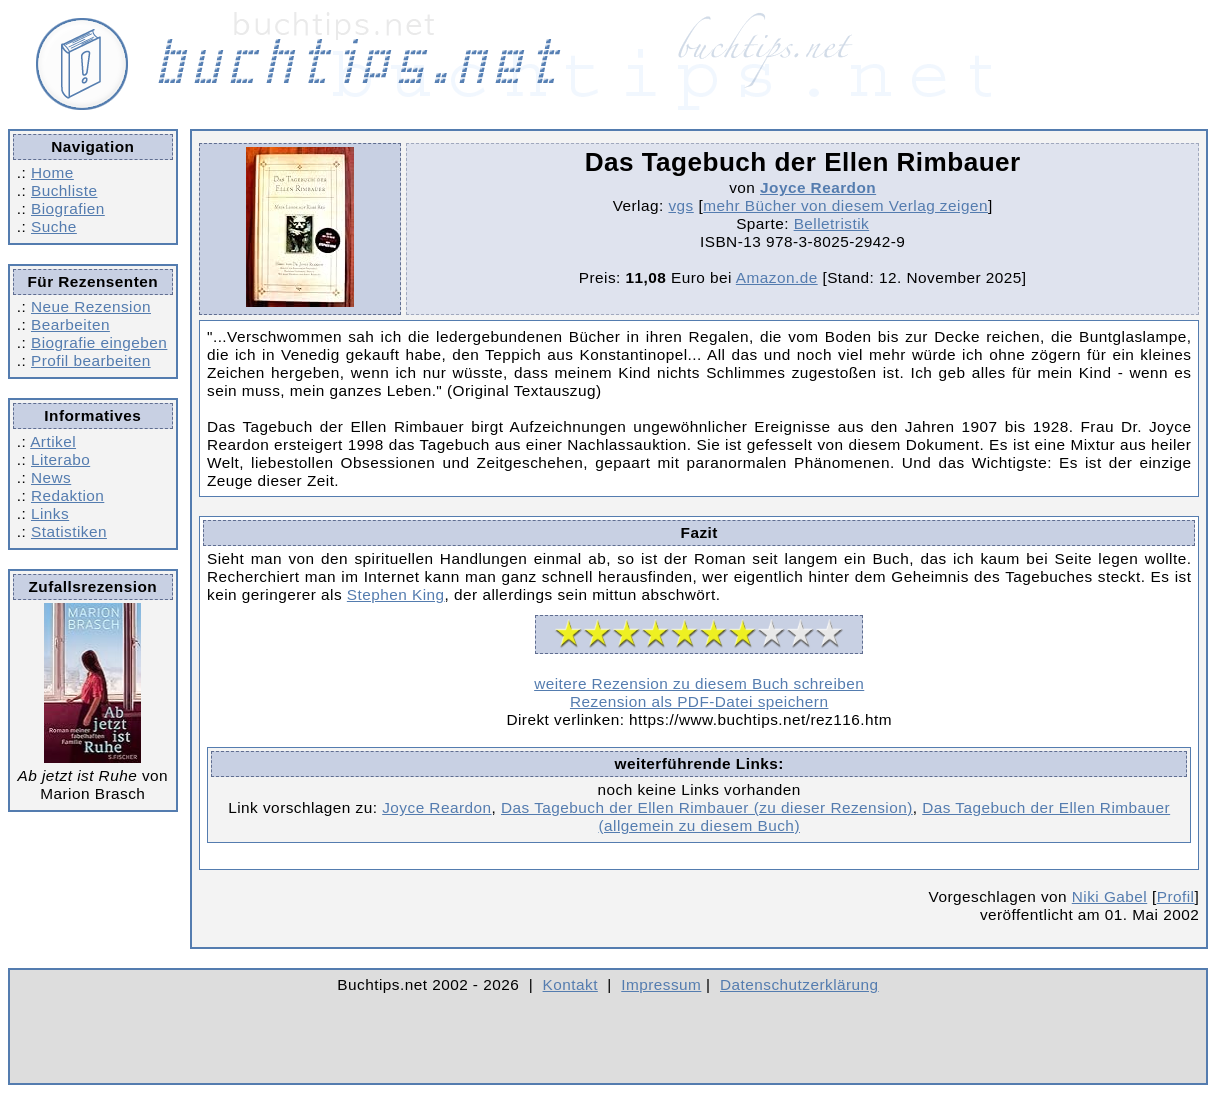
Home (52, 172)
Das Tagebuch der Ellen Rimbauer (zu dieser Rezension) (707, 807)
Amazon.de (777, 277)
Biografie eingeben (99, 342)
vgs (680, 205)
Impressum (661, 984)
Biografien (68, 208)
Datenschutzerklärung (799, 984)
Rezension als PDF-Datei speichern (699, 701)
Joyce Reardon (818, 187)
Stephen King (396, 594)
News (51, 477)
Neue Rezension (91, 306)
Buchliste (64, 190)
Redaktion (67, 495)
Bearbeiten (70, 324)
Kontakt (570, 984)
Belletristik (832, 223)
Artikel (53, 441)
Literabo (60, 459)
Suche (54, 226)
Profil (1176, 896)
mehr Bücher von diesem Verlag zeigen (845, 205)
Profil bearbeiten (91, 360)
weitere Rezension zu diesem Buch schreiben (699, 683)
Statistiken (69, 531)
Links (50, 513)
